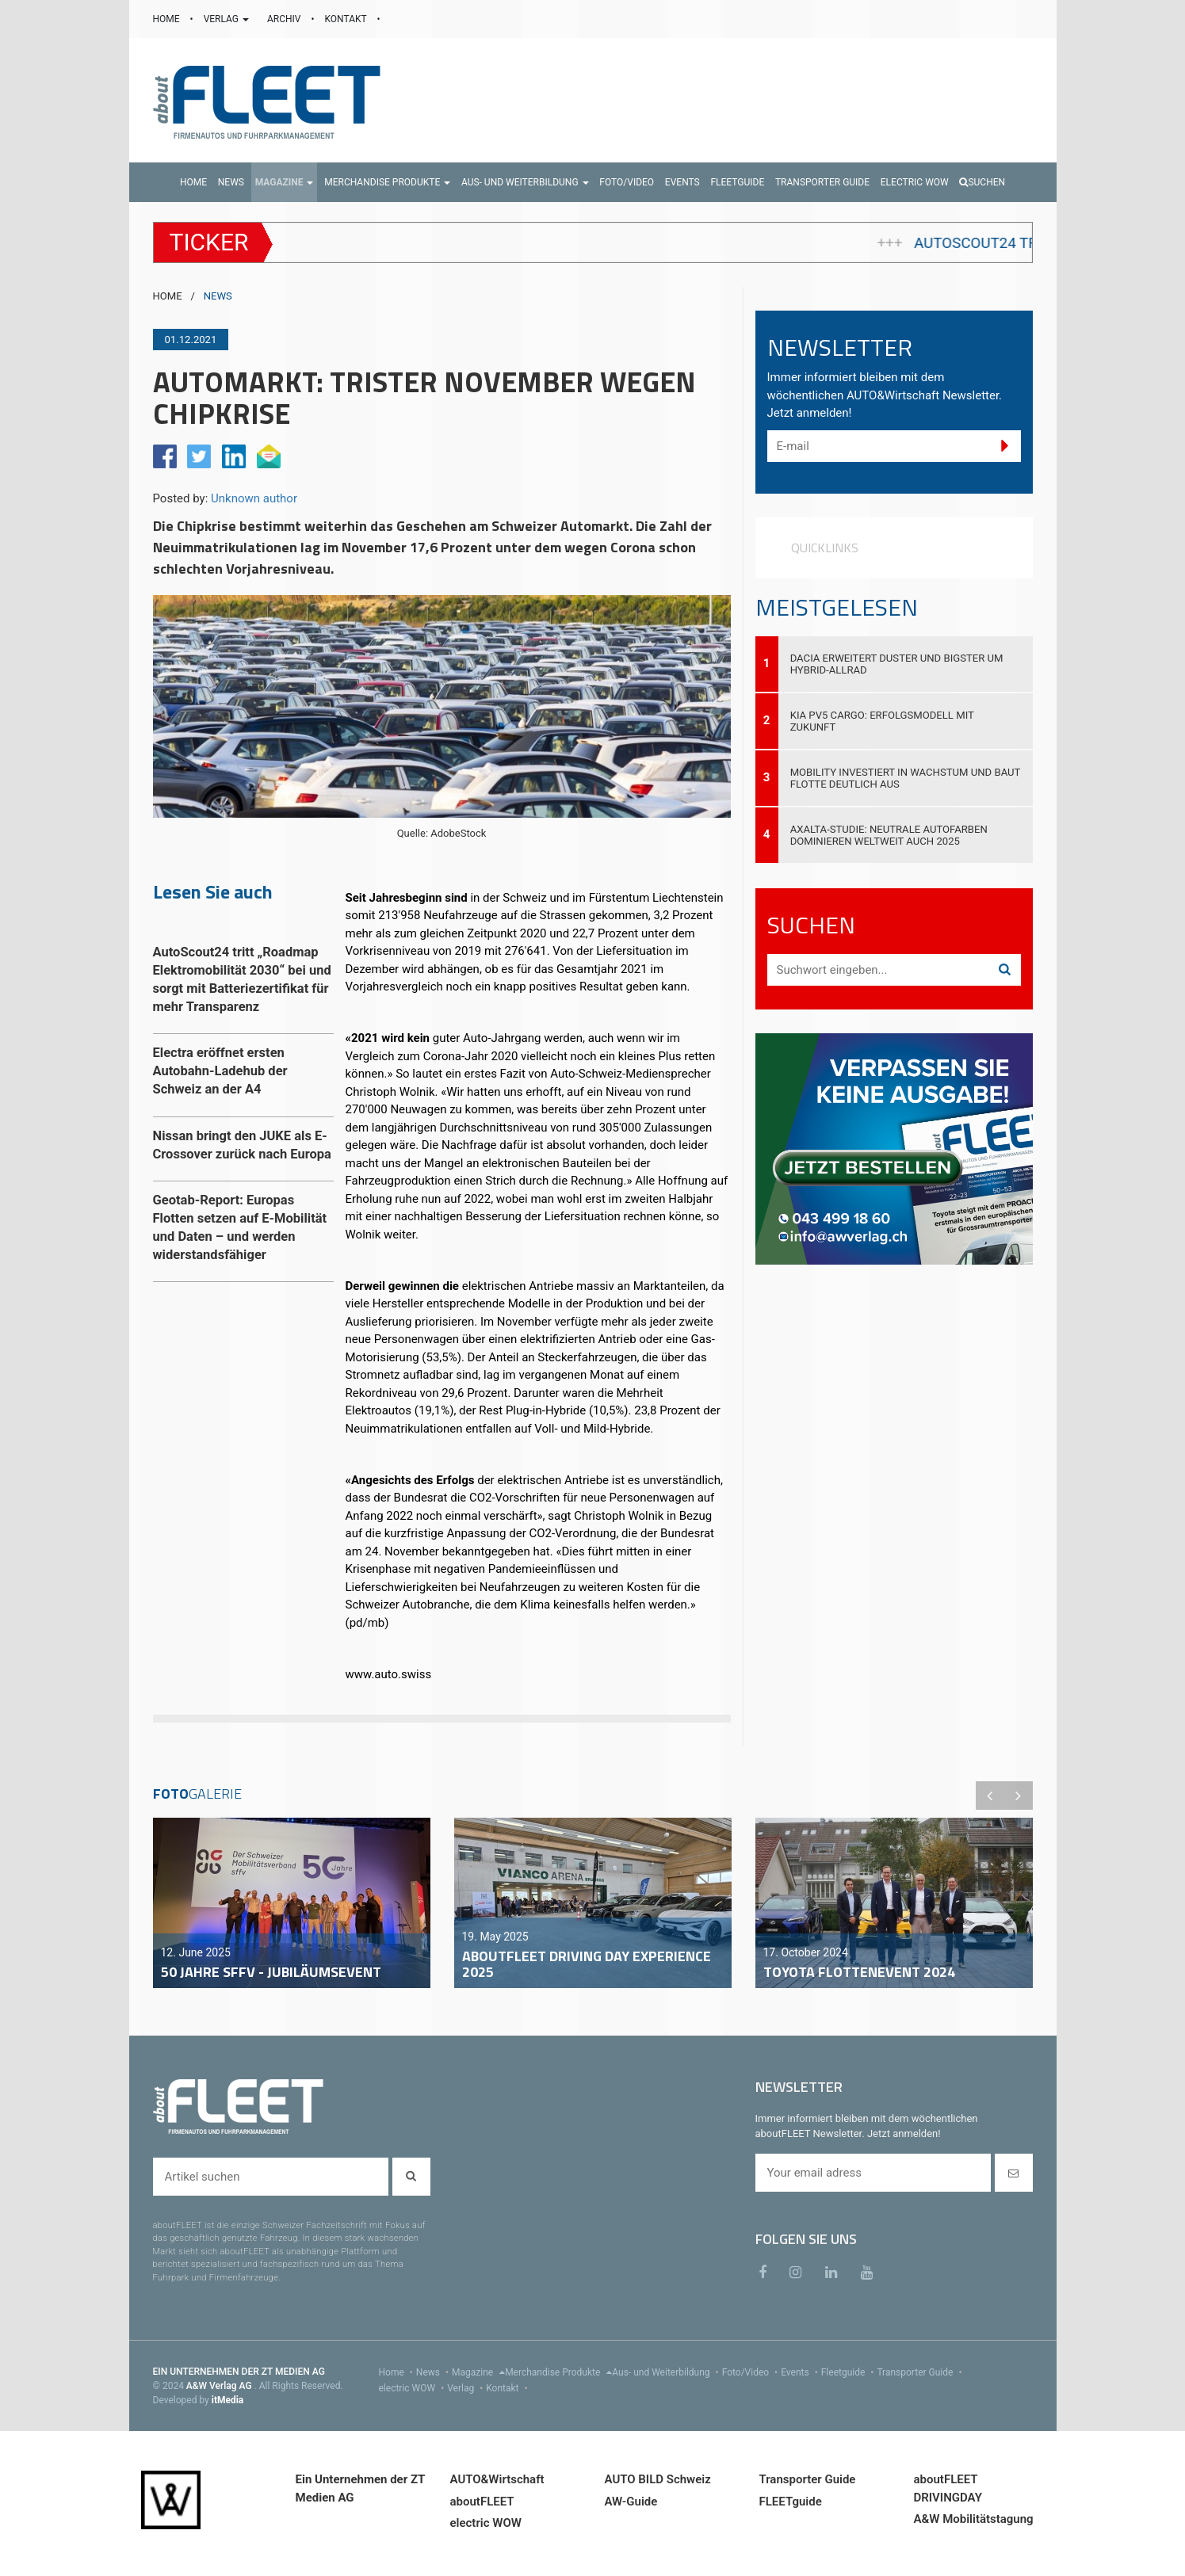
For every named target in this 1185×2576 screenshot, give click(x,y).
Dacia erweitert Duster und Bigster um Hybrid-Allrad (896, 664)
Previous (990, 1795)
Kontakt (508, 2388)
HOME (167, 19)
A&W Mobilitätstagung (974, 2519)
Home (397, 2372)
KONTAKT (347, 19)
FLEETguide (790, 2501)
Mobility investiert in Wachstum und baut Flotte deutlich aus (905, 778)
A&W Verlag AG (220, 2385)
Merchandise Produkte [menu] (558, 2372)
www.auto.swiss (389, 1674)
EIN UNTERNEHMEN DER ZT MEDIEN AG (239, 2371)
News (434, 2372)
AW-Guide (631, 2501)
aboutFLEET (482, 2501)
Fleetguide (849, 2372)
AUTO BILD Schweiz (658, 2479)
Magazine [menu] (478, 2372)
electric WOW (413, 2388)
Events (801, 2372)
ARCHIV (285, 19)
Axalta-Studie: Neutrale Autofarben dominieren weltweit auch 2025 (889, 835)
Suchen (982, 182)
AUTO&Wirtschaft (497, 2479)
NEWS (218, 296)
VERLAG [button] (227, 19)
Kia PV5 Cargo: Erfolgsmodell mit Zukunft (882, 721)
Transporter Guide (921, 2372)
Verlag (466, 2388)
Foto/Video (752, 2372)
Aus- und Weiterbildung (666, 2372)
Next (1018, 1795)
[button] (284, 182)
